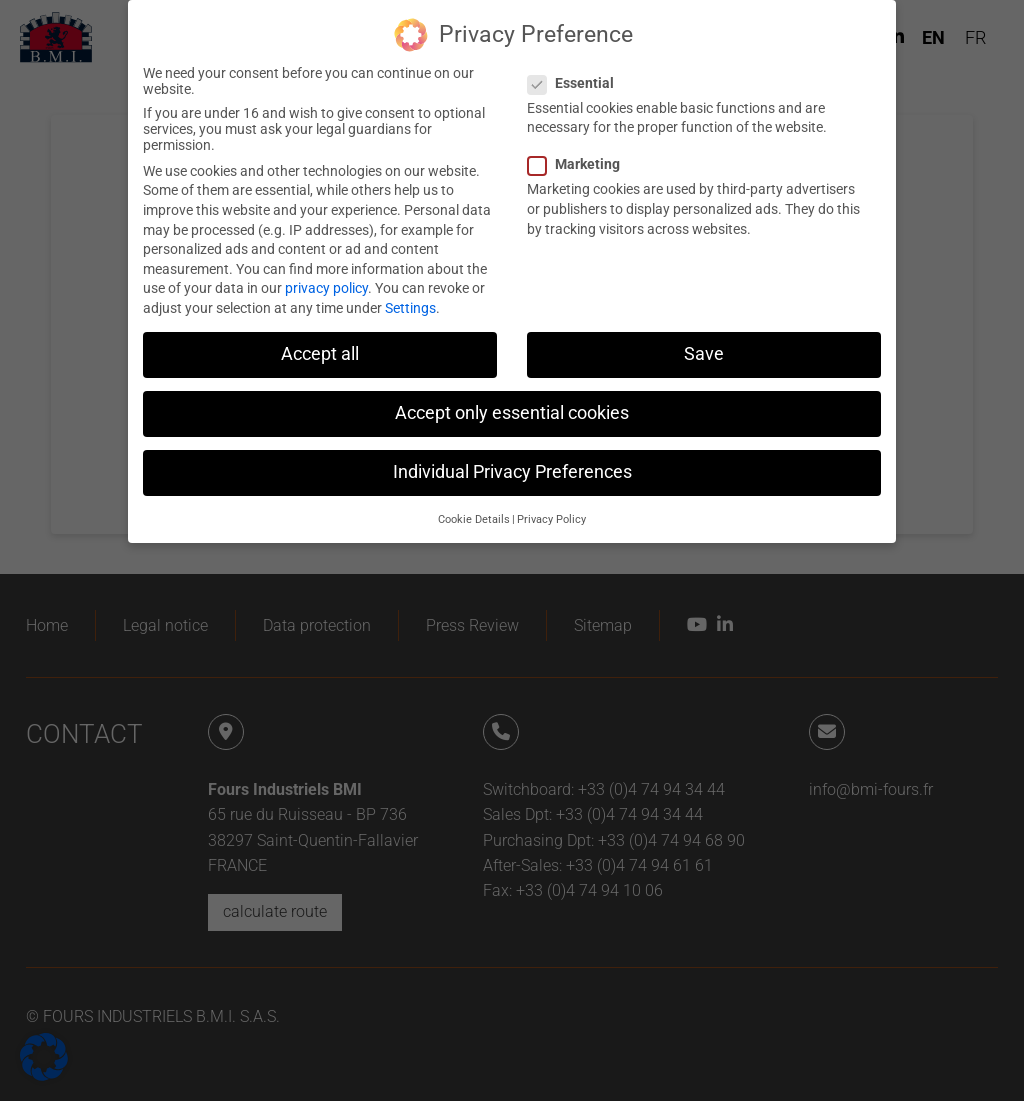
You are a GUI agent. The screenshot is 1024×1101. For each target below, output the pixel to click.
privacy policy (326, 275)
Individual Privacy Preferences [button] (512, 459)
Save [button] (704, 341)
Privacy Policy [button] (551, 505)
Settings (410, 295)
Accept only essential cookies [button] (512, 400)
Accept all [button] (320, 341)
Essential (577, 70)
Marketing (580, 151)
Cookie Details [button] (474, 505)
